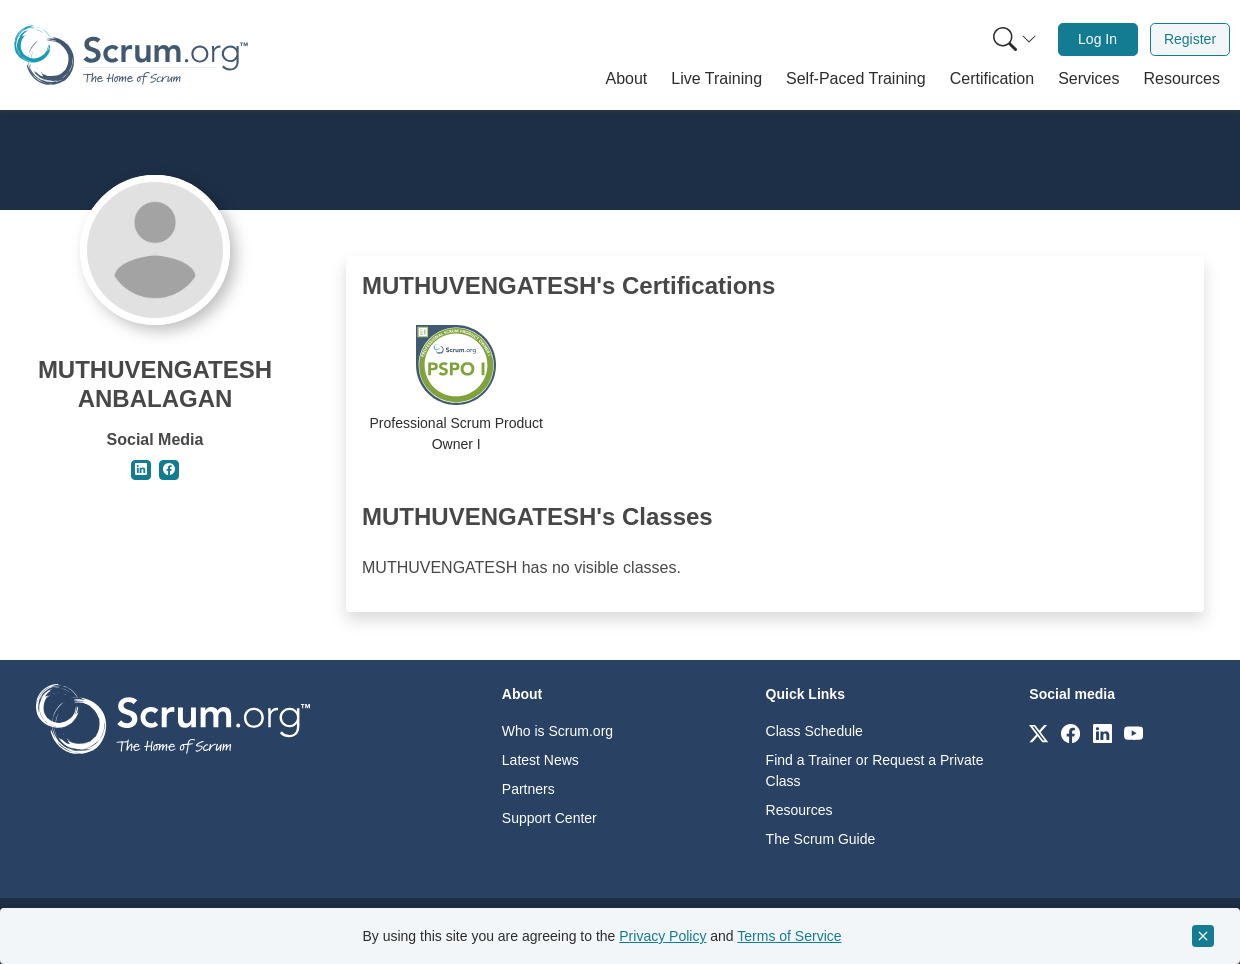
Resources (799, 810)
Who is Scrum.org (557, 731)
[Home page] (131, 55)
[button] (627, 79)
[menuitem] (1013, 39)
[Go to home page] (173, 717)
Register (1190, 39)
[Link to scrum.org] (1038, 732)
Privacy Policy (662, 936)
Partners (528, 789)
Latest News (540, 760)
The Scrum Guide (821, 839)
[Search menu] (1015, 39)
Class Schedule (814, 731)
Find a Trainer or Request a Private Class (875, 770)
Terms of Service (789, 936)
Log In (1097, 39)
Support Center (549, 818)
